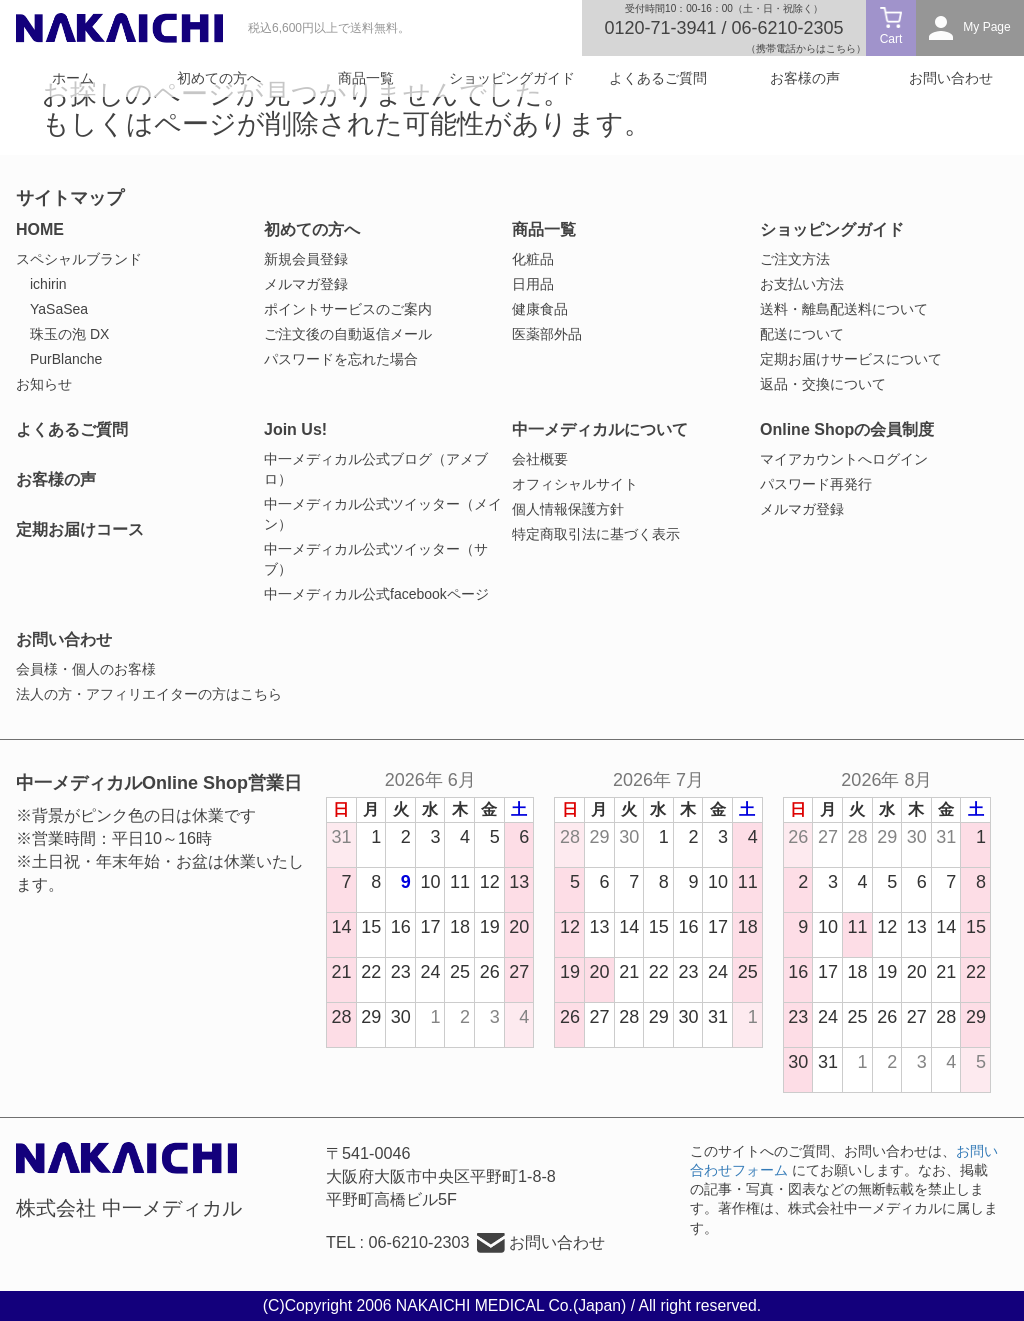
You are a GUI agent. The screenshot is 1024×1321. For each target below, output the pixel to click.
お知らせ (44, 384)
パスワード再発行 (816, 484)
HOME (40, 229)
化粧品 (533, 259)
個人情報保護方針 (568, 509)
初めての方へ (219, 78)
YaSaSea (59, 309)
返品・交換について (823, 384)
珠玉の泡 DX (69, 334)
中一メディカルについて (600, 429)
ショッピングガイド (512, 78)
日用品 (533, 284)
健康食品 (540, 309)
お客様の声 (805, 78)
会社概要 (540, 459)
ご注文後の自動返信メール (348, 334)
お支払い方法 (802, 284)
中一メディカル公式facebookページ (376, 594)
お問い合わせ (951, 78)
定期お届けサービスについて (851, 359)
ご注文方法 (795, 259)
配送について (802, 334)
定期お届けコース (80, 529)
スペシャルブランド (79, 259)
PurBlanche (66, 359)
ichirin (48, 284)
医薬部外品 (547, 334)
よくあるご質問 (658, 78)
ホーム (73, 78)
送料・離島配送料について (844, 309)
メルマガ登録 (306, 284)
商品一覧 (366, 78)
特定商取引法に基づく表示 (596, 534)
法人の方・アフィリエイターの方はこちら (149, 694)
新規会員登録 (306, 259)
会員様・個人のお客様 (86, 669)
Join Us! (295, 429)
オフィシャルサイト (575, 484)
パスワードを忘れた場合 (341, 359)
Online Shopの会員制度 (847, 429)
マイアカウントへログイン (844, 459)
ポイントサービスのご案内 (348, 309)
